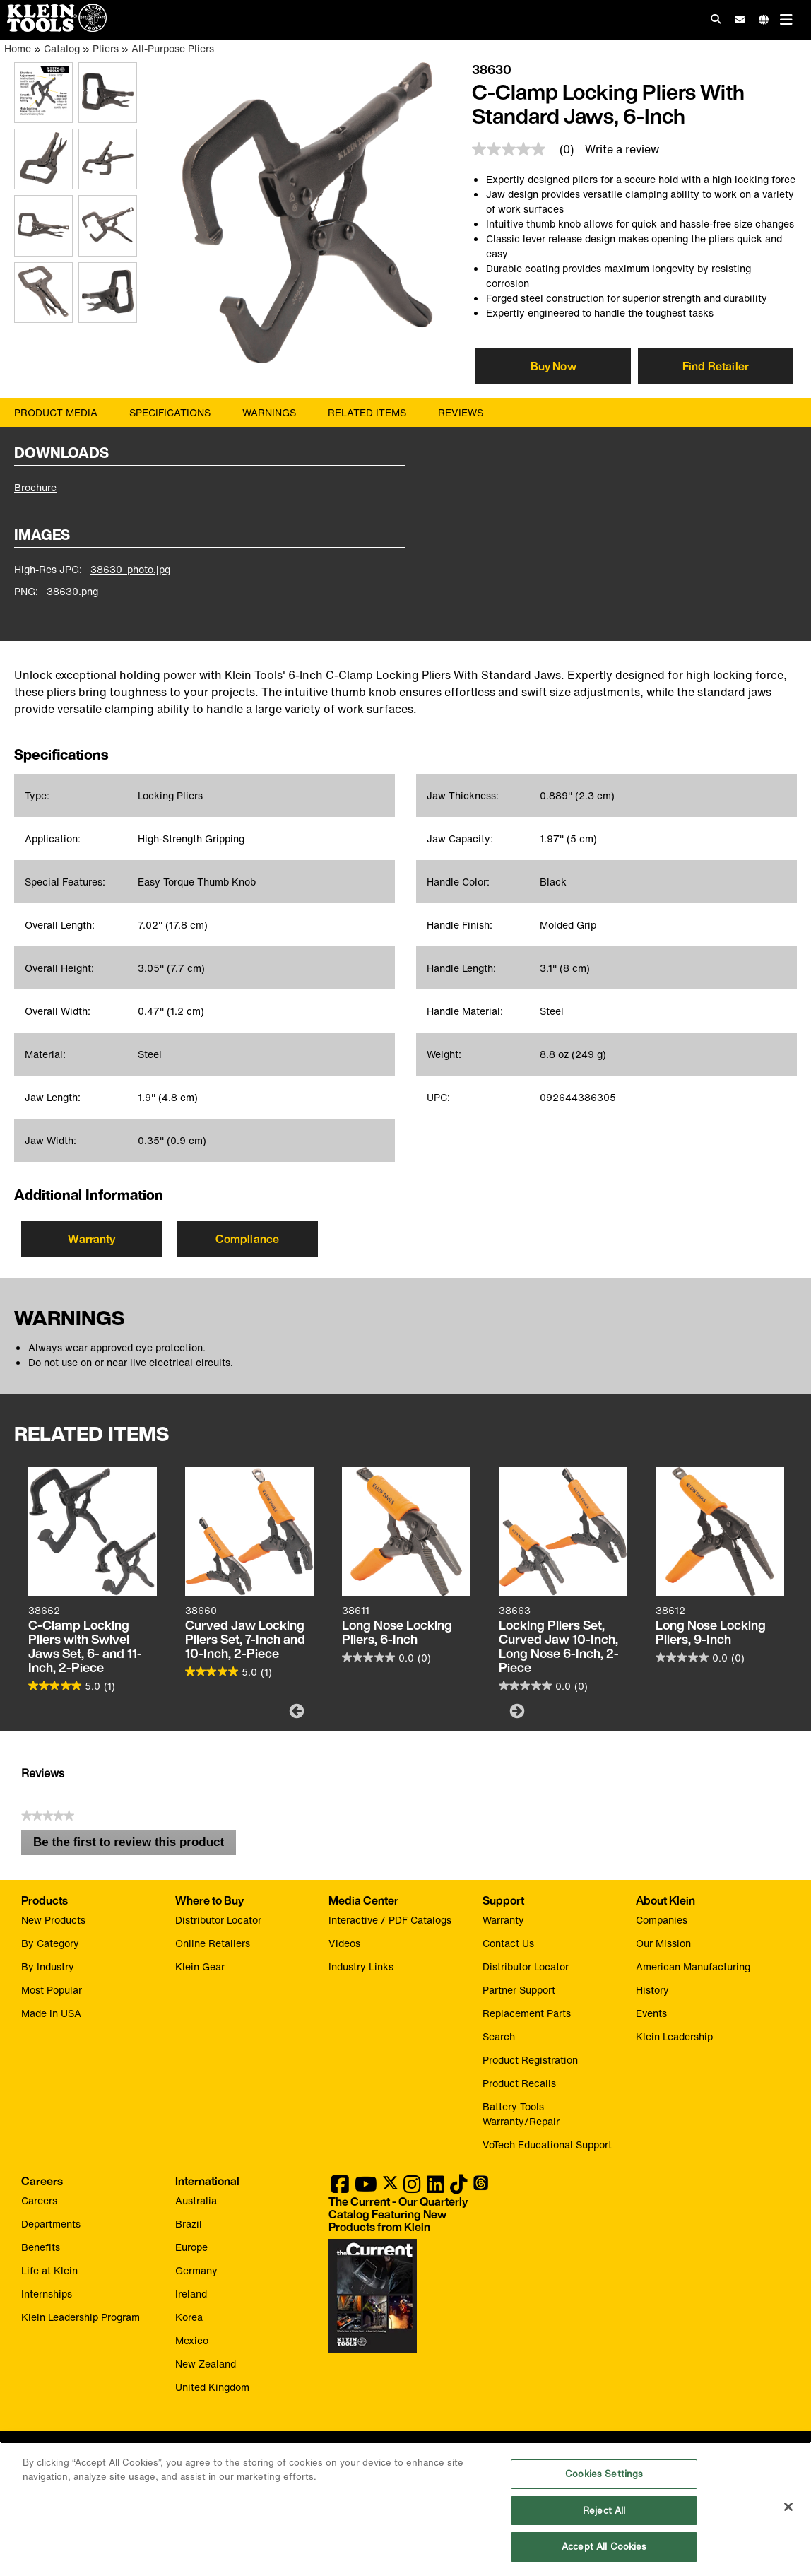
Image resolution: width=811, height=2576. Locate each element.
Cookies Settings (604, 2474)
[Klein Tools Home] (53, 27)
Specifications (170, 412)
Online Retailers (212, 1943)
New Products (53, 1919)
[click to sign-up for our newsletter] (739, 20)
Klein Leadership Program (80, 2317)
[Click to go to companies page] (764, 19)
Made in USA (51, 2013)
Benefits (40, 2247)
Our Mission (663, 1943)
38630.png (72, 591)
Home (17, 48)
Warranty (91, 1238)
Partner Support (519, 1989)
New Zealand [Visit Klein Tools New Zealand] (205, 2363)
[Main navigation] (786, 19)
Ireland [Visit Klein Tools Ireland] (191, 2293)
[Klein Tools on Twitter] (390, 2187)
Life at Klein (49, 2270)
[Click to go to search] (716, 18)
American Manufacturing (693, 1966)
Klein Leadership (674, 2036)
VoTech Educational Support (547, 2144)
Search (499, 2036)
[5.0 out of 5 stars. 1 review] (71, 1685)
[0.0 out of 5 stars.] (386, 1657)
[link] (528, 149)
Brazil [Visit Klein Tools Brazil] (188, 2223)
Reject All (604, 2510)
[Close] (788, 2506)
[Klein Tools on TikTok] (459, 2187)
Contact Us (508, 1943)
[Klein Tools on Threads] (480, 2187)
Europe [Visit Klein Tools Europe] (191, 2247)
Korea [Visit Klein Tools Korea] (189, 2317)
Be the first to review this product (134, 1845)
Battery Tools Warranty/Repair (521, 2114)
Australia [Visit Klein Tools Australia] (196, 2200)
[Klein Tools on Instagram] (412, 2187)
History (652, 1989)
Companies (661, 1919)
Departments (51, 2223)
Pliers (106, 48)
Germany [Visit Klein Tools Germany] (196, 2270)
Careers (39, 2200)
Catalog (62, 48)
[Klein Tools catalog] (398, 2214)
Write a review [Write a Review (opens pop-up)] (622, 149)
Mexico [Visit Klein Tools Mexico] (191, 2340)
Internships (46, 2293)
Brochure (35, 487)
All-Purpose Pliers (172, 48)
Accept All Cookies (604, 2546)
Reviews (460, 412)
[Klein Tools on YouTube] (366, 2187)
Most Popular (51, 1989)
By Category (50, 1943)
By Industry (47, 1966)
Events (651, 2013)
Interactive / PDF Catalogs (389, 1919)
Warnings (269, 412)
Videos (344, 1943)
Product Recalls (519, 2083)
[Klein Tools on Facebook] (340, 2187)
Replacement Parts (527, 2013)
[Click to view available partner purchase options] (553, 366)
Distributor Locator (218, 1919)
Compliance (247, 1238)
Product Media (55, 412)
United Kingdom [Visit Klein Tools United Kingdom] (212, 2387)
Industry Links (360, 1966)
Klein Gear (200, 1966)
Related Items (367, 412)
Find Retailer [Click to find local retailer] (715, 366)
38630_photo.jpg (130, 569)
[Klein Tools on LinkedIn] (435, 2187)
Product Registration (530, 2059)
